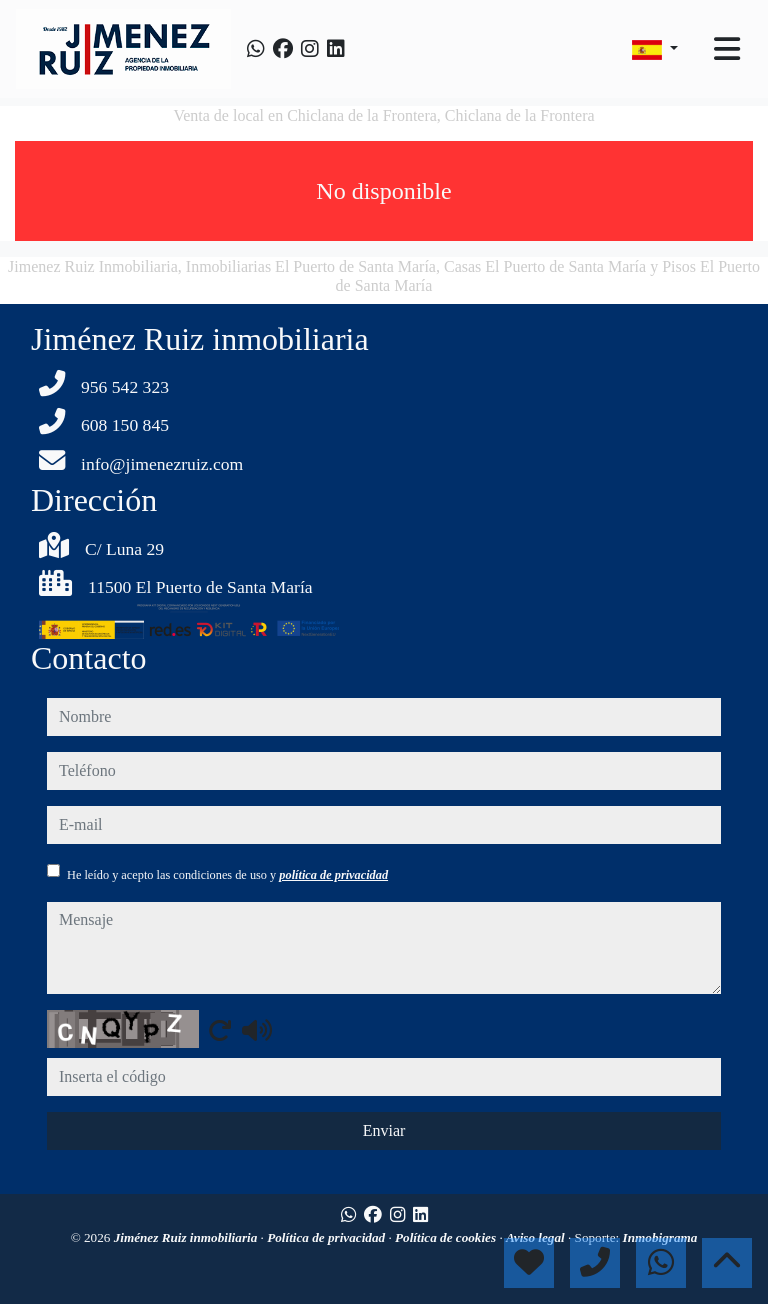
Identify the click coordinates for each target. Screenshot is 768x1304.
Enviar (384, 1130)
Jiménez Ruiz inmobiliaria (187, 1237)
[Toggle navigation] (727, 49)
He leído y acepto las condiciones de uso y (227, 875)
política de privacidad (333, 875)
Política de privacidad (327, 1237)
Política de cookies (447, 1237)
